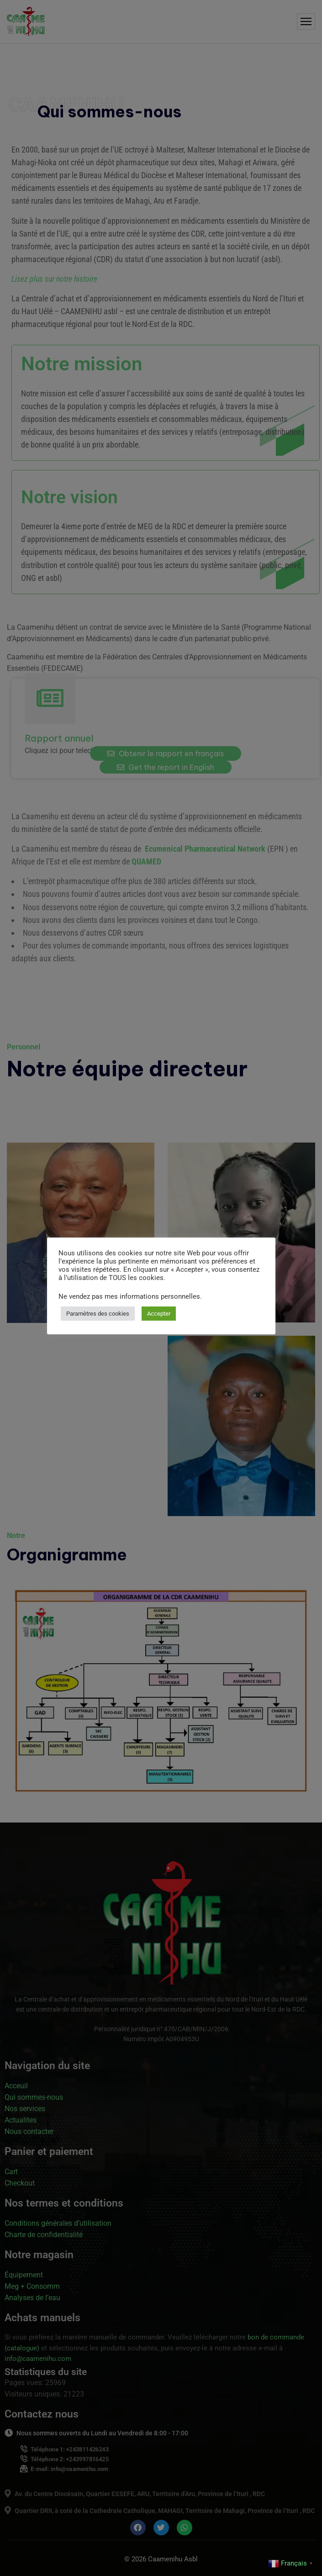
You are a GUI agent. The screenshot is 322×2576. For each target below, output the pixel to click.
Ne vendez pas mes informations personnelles (129, 1296)
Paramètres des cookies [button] (97, 1313)
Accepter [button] (158, 1313)
